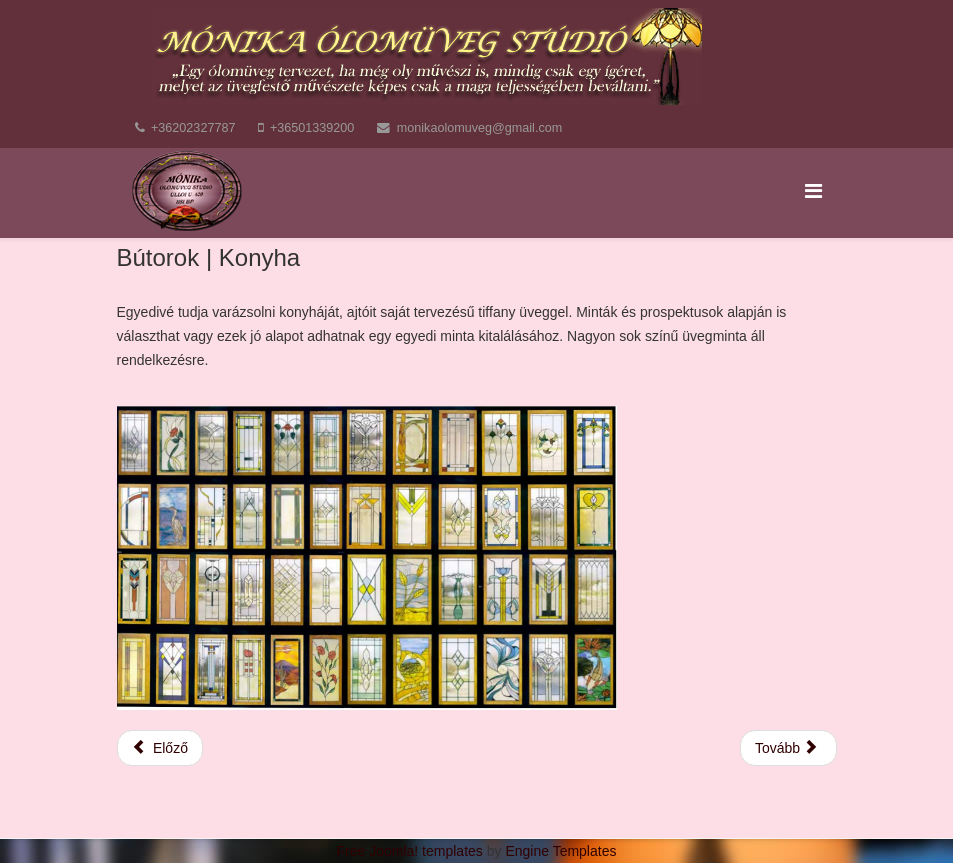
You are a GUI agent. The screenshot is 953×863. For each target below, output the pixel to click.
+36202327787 (193, 128)
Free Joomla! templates (410, 851)
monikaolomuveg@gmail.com (479, 128)
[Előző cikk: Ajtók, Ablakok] (160, 748)
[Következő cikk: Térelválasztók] (788, 748)
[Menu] (813, 191)
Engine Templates (560, 851)
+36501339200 (312, 128)
